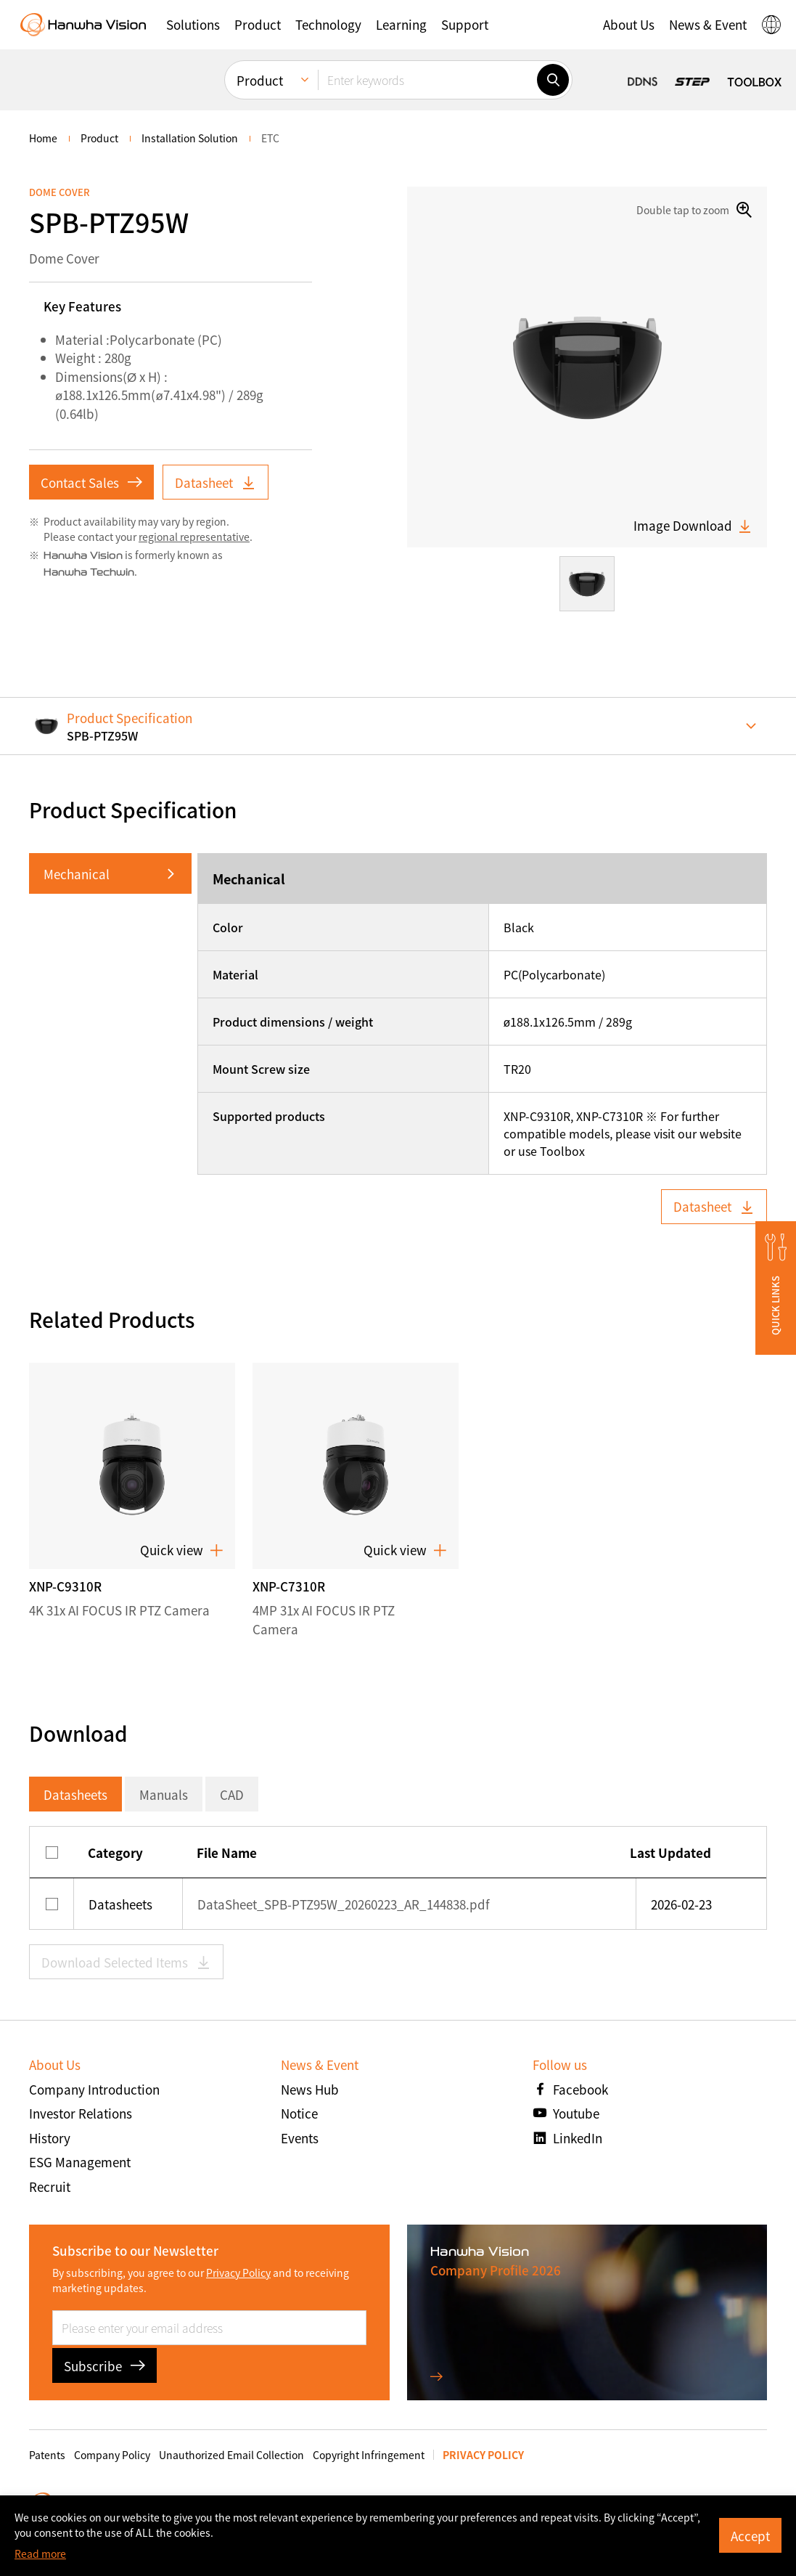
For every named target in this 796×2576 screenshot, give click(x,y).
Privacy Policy (238, 2272)
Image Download (692, 525)
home (43, 138)
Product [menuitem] (260, 80)
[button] (193, 24)
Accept (750, 2536)
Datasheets (75, 1794)
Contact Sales (91, 482)
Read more (40, 2553)
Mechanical (77, 874)
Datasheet (215, 482)
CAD (232, 1794)
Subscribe (104, 2366)
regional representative (194, 536)
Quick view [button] (181, 1550)
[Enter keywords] (427, 80)
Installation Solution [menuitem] (189, 138)
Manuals (163, 1794)
